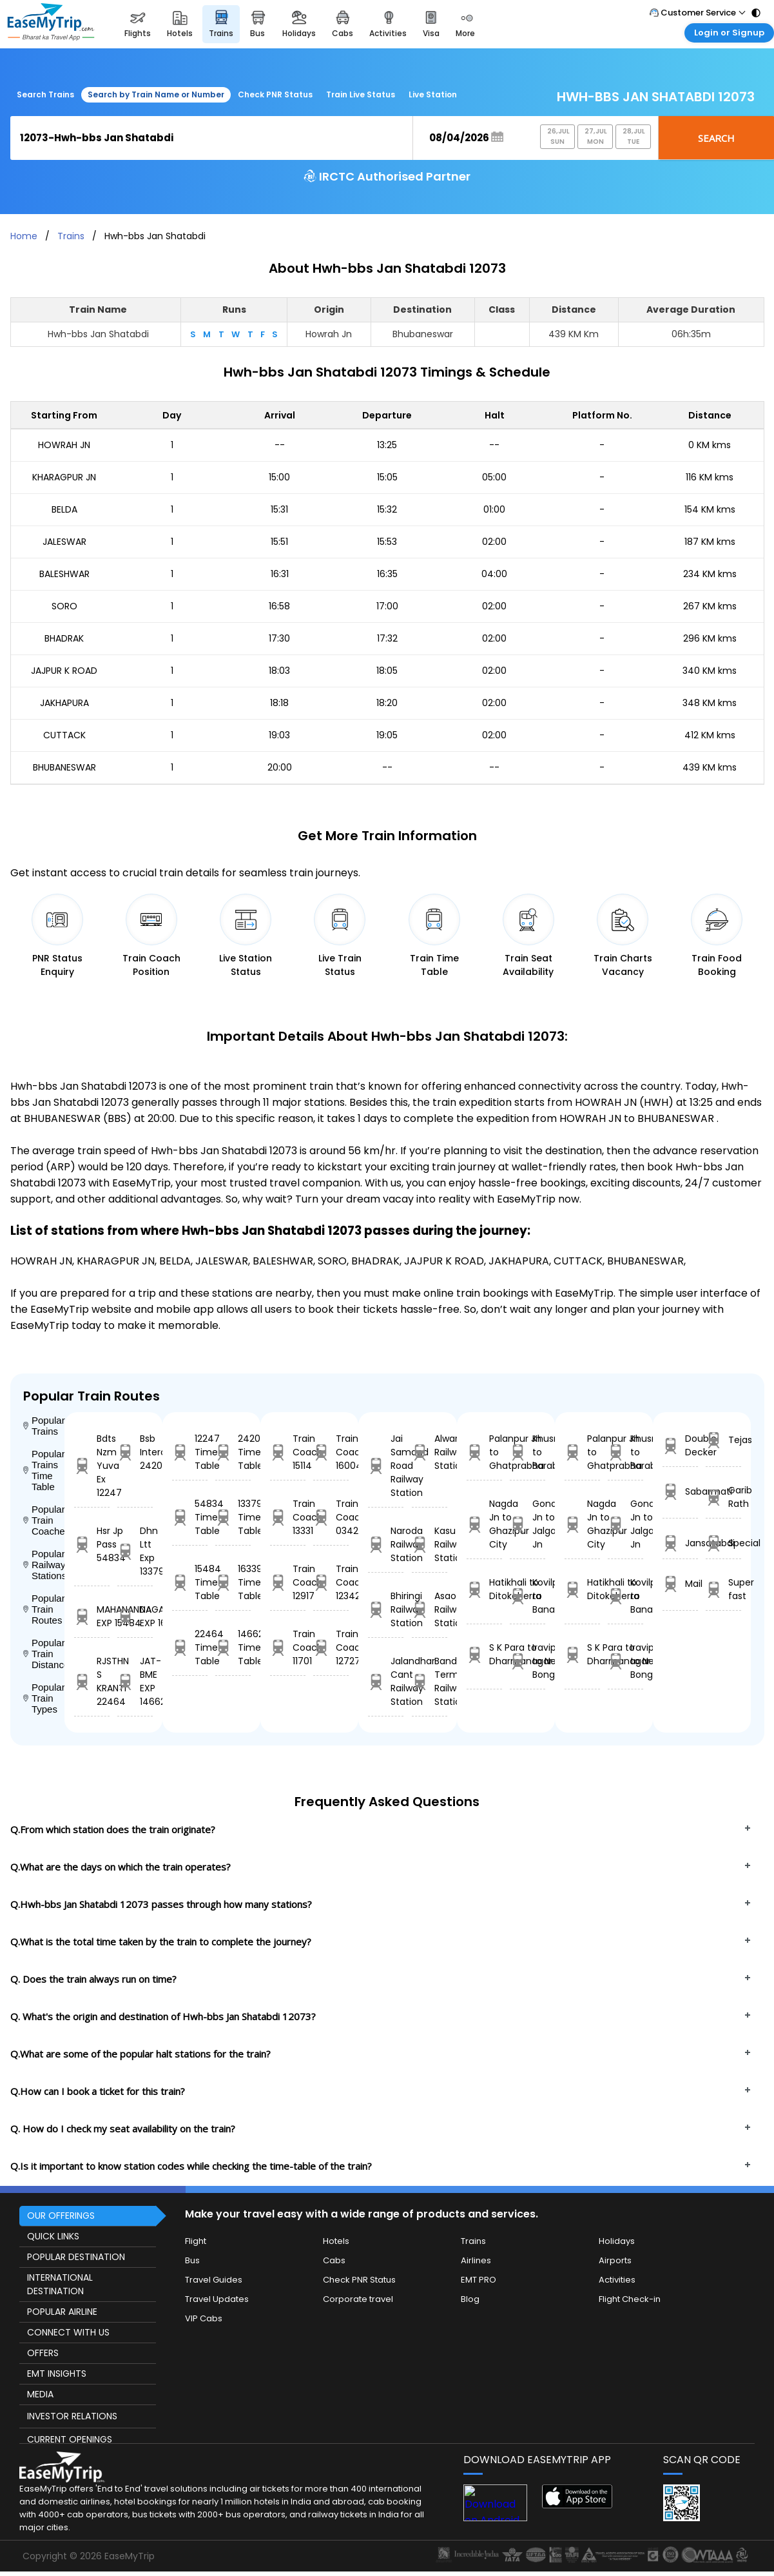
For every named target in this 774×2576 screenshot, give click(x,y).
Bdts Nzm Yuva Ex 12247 (92, 1465)
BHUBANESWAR (64, 767)
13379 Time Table (233, 1517)
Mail (680, 1584)
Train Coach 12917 (287, 1582)
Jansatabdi (680, 1543)
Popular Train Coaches (43, 1520)
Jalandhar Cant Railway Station (385, 1681)
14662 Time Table (233, 1647)
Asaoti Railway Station (429, 1609)
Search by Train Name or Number (156, 94)
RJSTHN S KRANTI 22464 (92, 1681)
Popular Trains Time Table (43, 1470)
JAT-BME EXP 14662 (135, 1681)
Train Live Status (360, 94)
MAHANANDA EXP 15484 (92, 1616)
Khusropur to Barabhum (527, 1452)
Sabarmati (680, 1492)
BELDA (64, 509)
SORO (64, 606)
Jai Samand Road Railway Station (385, 1465)
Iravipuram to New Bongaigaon (527, 1661)
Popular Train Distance (43, 1653)
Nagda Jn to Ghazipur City (484, 1524)
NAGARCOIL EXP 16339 (135, 1616)
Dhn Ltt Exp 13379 (135, 1551)
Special (723, 1543)
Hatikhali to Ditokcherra (484, 1589)
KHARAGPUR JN (64, 477)
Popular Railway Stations (43, 1564)
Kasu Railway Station (429, 1544)
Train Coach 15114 (287, 1452)
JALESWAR (64, 541)
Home (23, 236)
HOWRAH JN (64, 444)
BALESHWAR (64, 573)
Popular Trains (43, 1426)
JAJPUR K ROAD (64, 670)
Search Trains (45, 94)
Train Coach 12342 (331, 1582)
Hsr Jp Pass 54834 (92, 1544)
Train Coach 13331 (287, 1517)
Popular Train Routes (43, 1609)
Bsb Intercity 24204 (135, 1452)
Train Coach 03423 (331, 1517)
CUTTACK (64, 735)
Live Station (433, 94)
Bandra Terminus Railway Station (429, 1681)
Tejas (723, 1440)
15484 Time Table (190, 1582)
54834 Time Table (190, 1517)
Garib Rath (723, 1497)
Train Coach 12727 (331, 1647)
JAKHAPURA (64, 702)
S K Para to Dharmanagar (484, 1654)
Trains (70, 236)
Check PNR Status (275, 94)
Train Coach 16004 (331, 1452)
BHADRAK (64, 638)
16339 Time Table (233, 1582)
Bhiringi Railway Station (385, 1609)
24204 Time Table (233, 1452)
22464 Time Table (190, 1647)
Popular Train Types (43, 1698)
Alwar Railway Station (429, 1452)
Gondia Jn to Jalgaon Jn (527, 1524)
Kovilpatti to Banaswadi (527, 1596)
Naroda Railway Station (385, 1544)
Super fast (723, 1589)
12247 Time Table (190, 1452)
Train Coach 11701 (287, 1647)
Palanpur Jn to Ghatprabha (484, 1452)
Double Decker (680, 1445)
